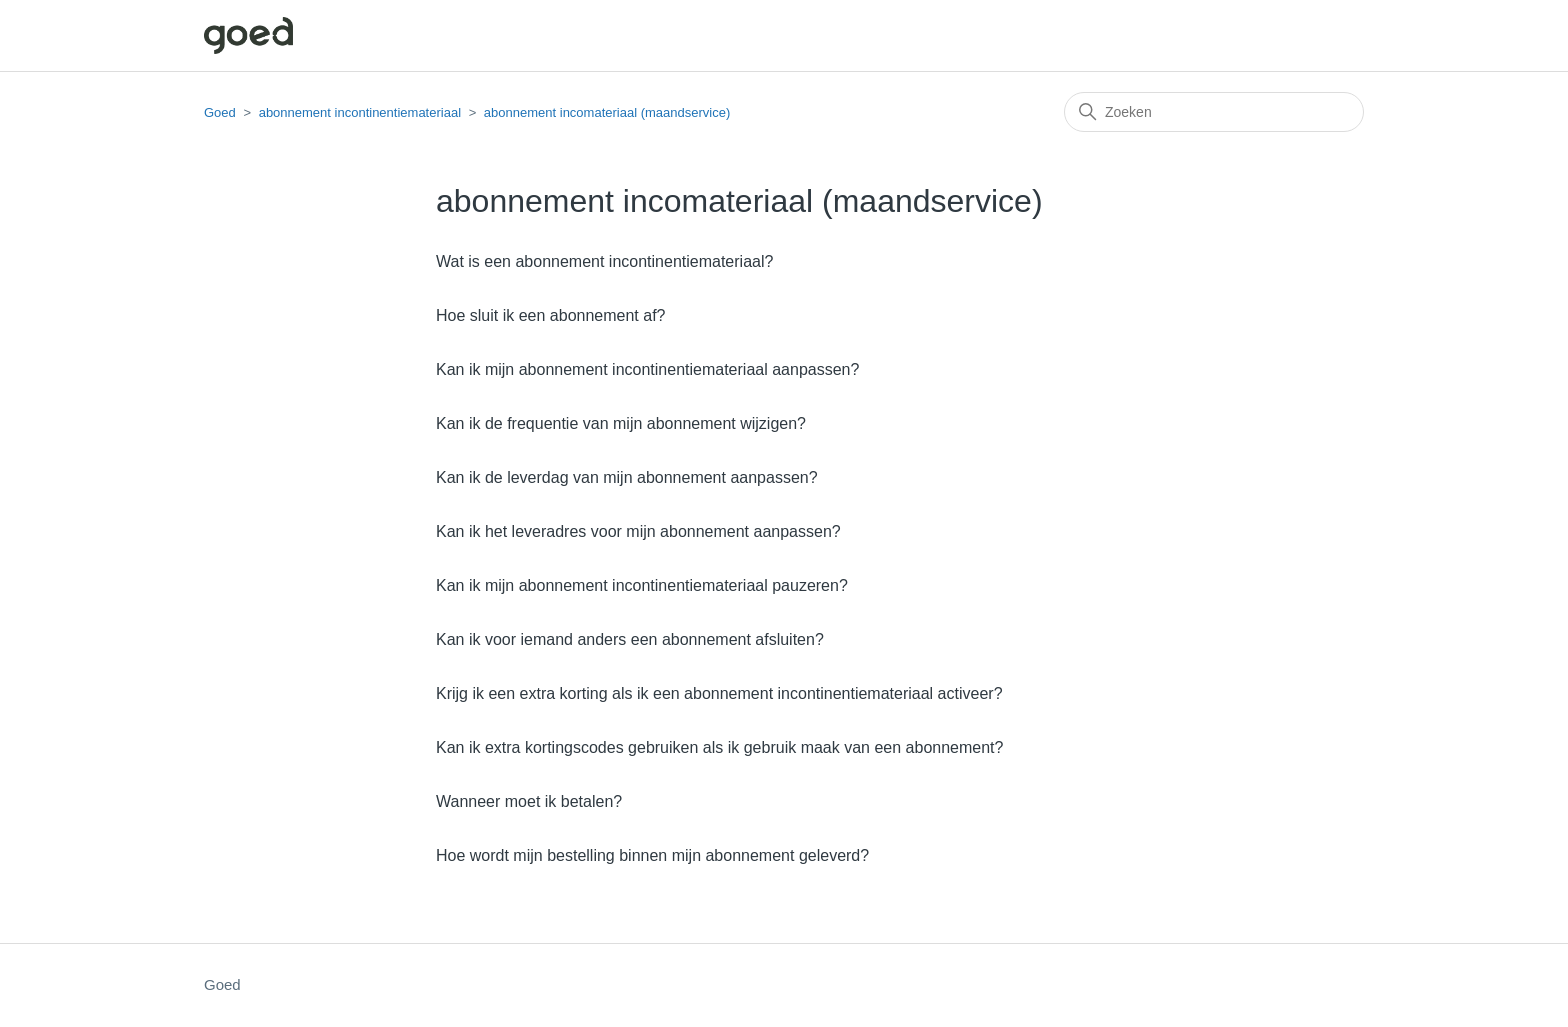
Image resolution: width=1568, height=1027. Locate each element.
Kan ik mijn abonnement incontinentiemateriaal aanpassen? (647, 369)
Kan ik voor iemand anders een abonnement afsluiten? (630, 639)
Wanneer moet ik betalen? (529, 801)
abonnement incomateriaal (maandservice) (607, 112)
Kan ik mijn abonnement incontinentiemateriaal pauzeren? (642, 585)
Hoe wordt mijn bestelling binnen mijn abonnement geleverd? (652, 855)
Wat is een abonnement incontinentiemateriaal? (604, 261)
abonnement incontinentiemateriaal (360, 112)
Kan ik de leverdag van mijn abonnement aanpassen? (627, 477)
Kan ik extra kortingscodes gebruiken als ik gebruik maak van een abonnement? (719, 747)
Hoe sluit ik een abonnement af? (550, 315)
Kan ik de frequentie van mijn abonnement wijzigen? (621, 423)
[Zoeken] (1214, 112)
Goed (220, 112)
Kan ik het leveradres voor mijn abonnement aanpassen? (638, 531)
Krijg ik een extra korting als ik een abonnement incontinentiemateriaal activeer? (719, 693)
